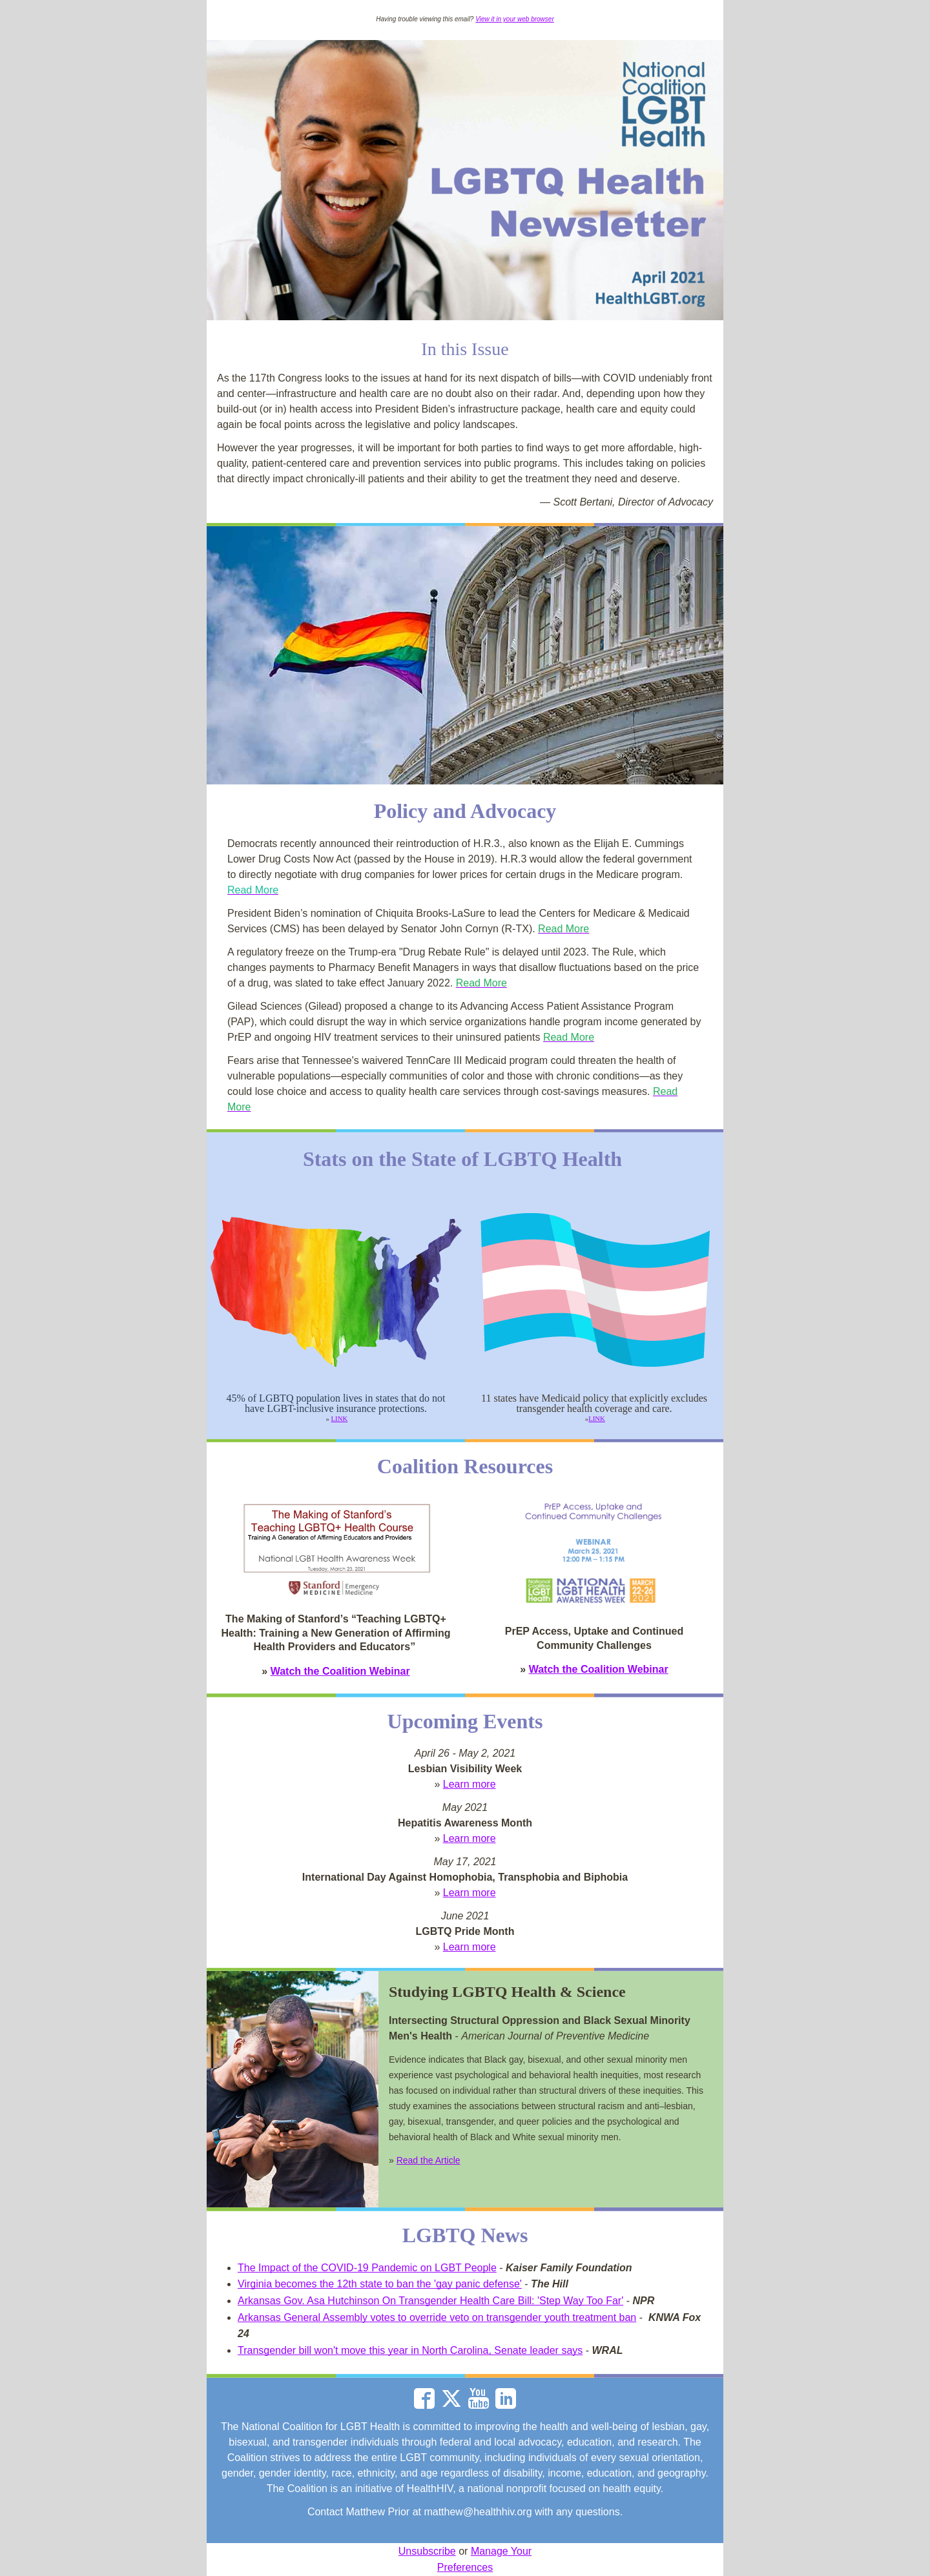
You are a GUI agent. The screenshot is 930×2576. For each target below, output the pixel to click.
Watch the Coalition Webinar (340, 1671)
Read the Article (428, 2160)
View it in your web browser (514, 19)
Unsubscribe (427, 2551)
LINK (339, 1418)
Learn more (469, 1784)
